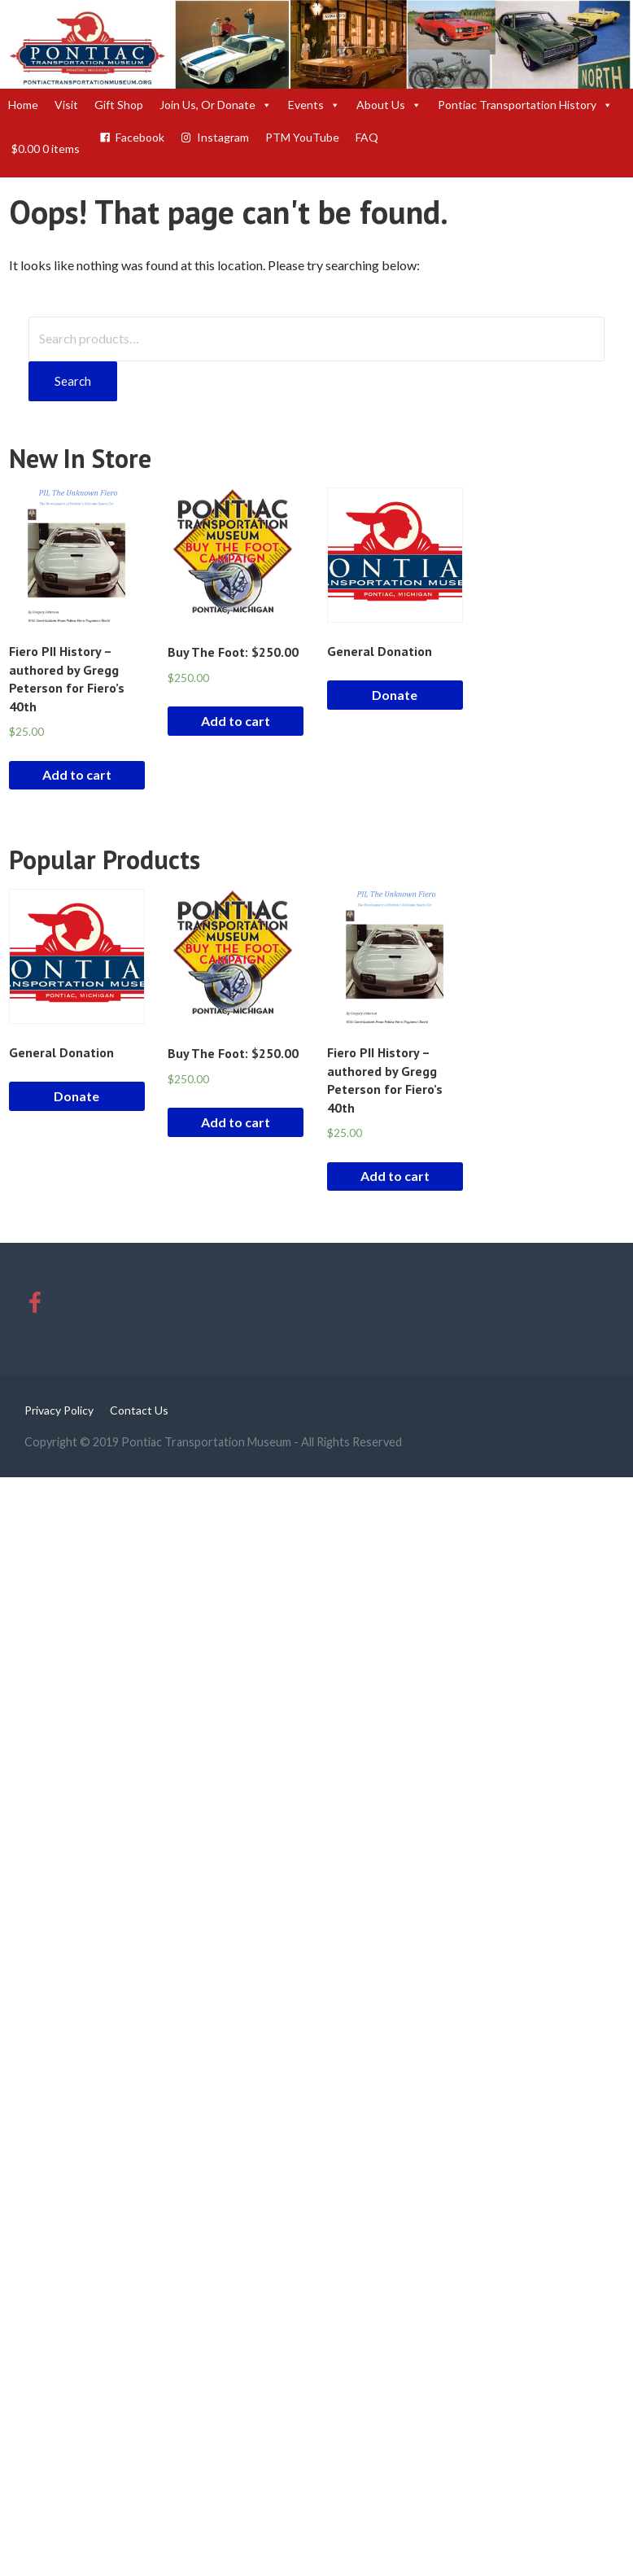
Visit (66, 105)
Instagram (223, 137)
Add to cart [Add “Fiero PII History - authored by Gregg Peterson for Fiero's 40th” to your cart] (76, 774)
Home (23, 105)
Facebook (140, 137)
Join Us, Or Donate (215, 105)
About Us (388, 105)
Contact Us (139, 1410)
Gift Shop (118, 105)
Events (314, 105)
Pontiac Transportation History (525, 105)
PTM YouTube (302, 137)
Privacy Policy (59, 1410)
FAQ (367, 137)
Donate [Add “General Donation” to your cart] (394, 694)
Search (73, 381)
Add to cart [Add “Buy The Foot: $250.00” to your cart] (235, 720)
